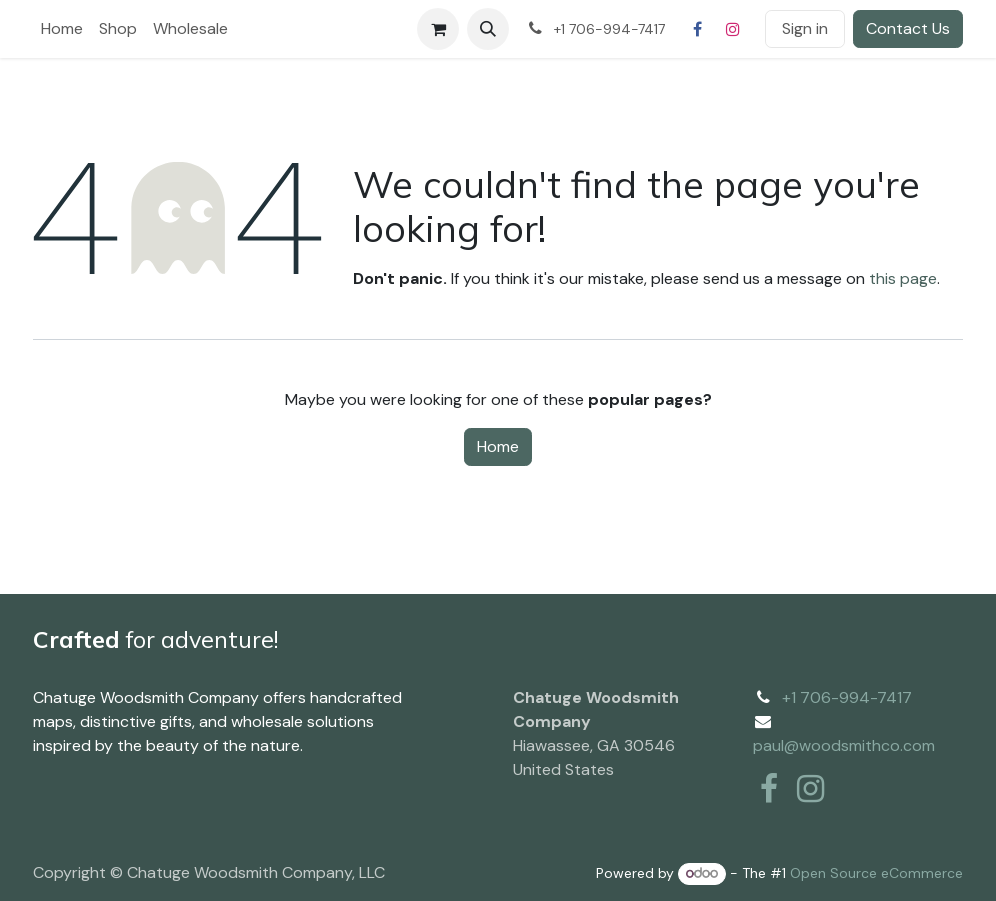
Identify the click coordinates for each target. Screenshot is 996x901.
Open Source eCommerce (876, 873)
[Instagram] (733, 29)
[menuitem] (62, 29)
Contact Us (908, 28)
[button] (488, 29)
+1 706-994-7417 (847, 697)
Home (498, 446)
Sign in (805, 28)
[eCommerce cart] (438, 29)
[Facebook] (697, 29)
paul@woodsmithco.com (844, 745)
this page (903, 278)
